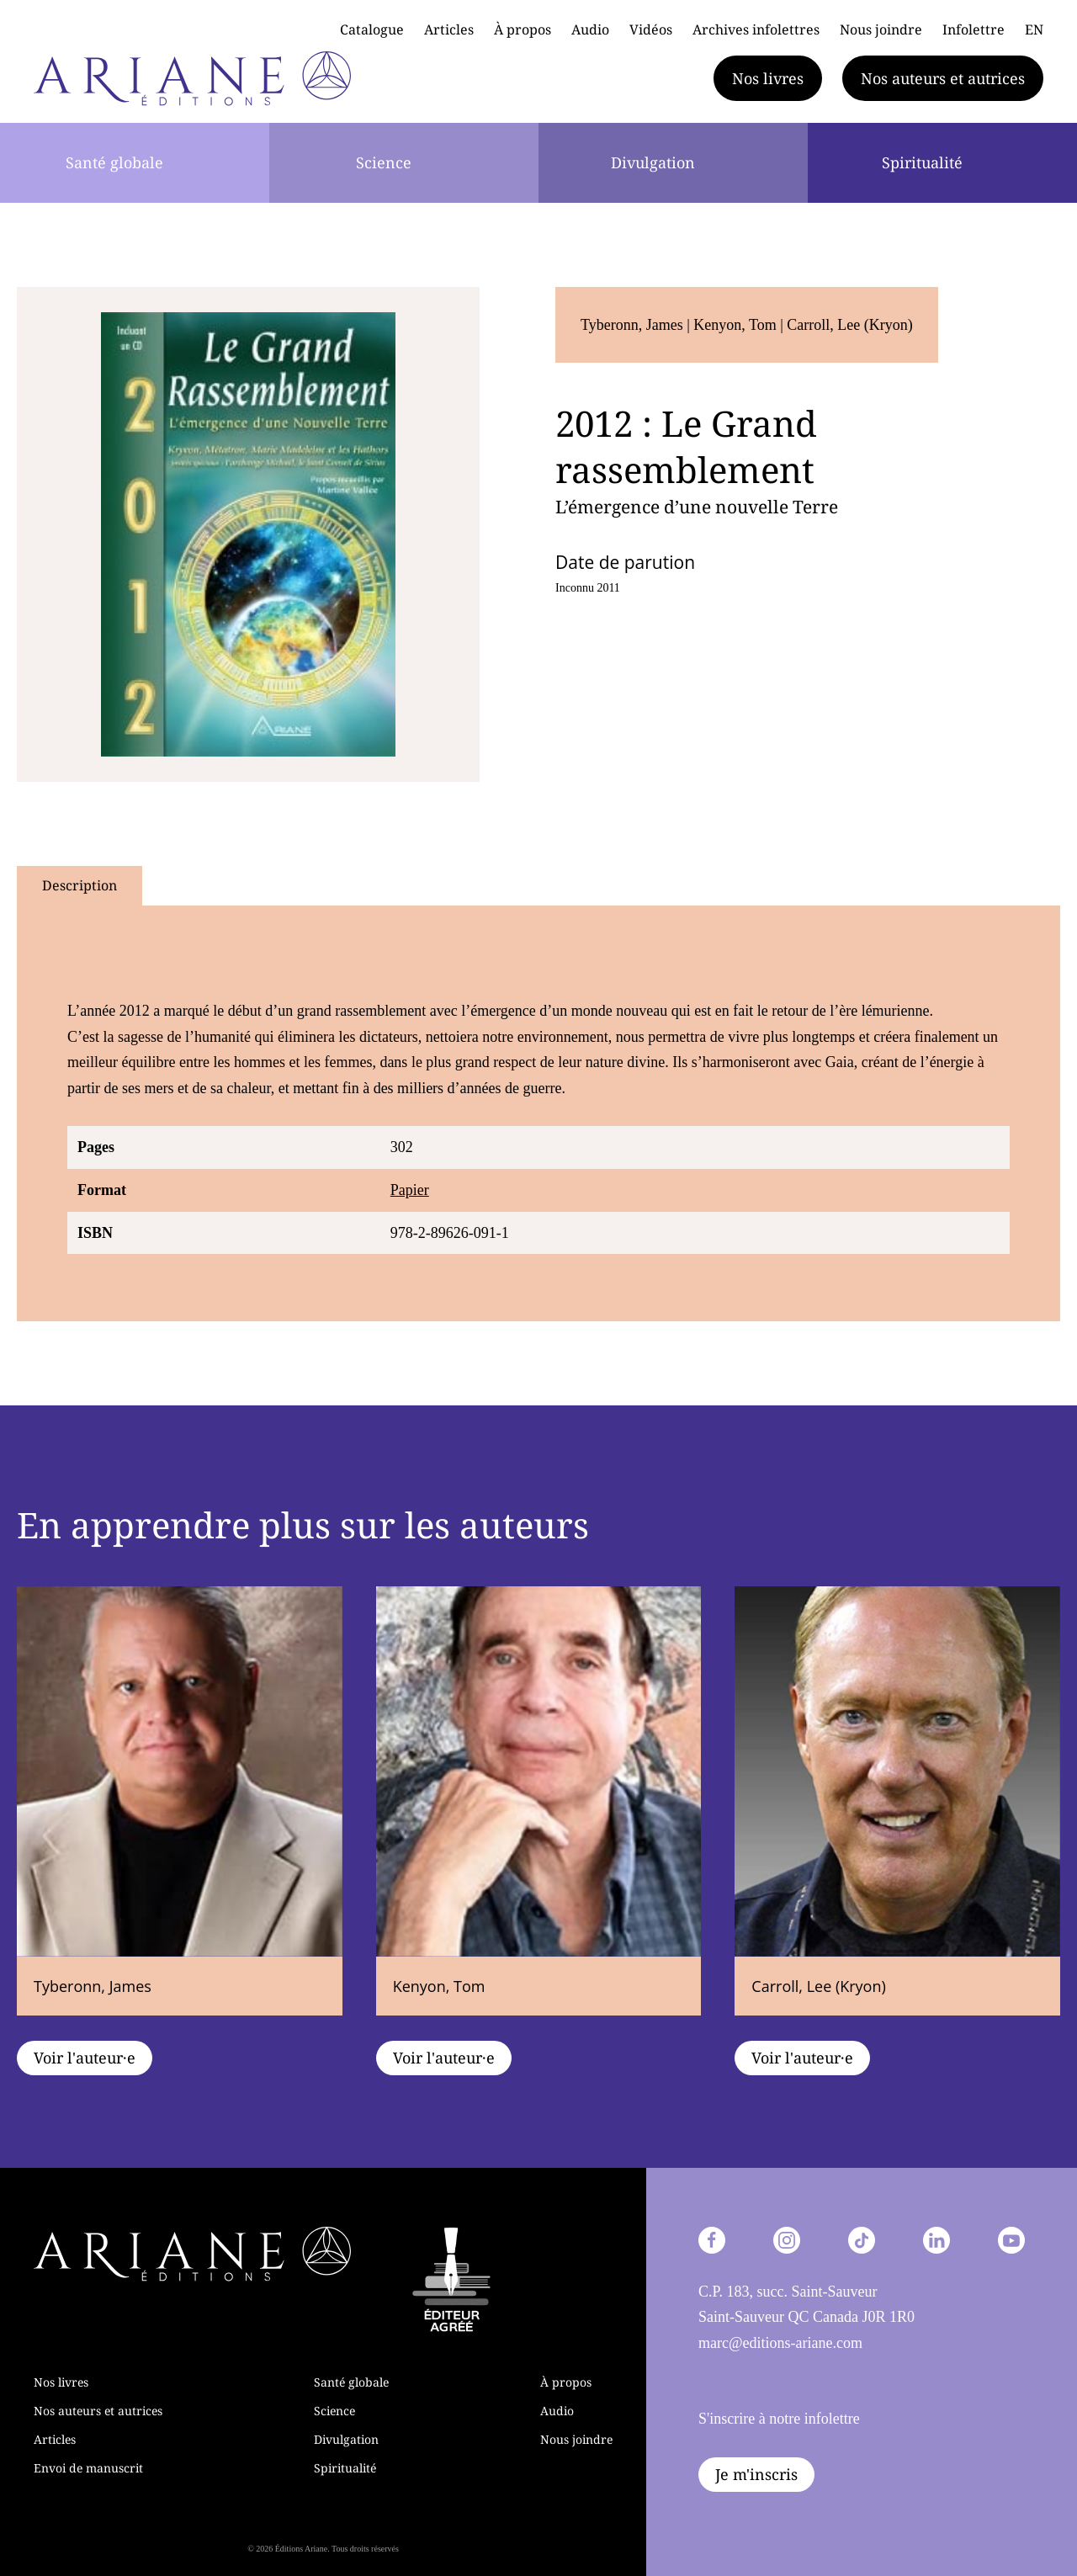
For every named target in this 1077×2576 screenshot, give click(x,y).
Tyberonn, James (634, 324)
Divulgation (653, 162)
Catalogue (372, 29)
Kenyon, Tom (736, 324)
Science (383, 162)
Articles (449, 29)
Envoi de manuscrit (88, 2468)
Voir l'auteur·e (84, 2058)
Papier (409, 1190)
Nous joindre (881, 29)
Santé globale (114, 162)
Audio (590, 29)
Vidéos (650, 29)
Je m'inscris (756, 2474)
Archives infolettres (756, 29)
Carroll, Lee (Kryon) (849, 324)
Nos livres (768, 78)
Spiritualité (922, 162)
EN (1034, 29)
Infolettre (973, 29)
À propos (522, 29)
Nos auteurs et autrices (943, 78)
